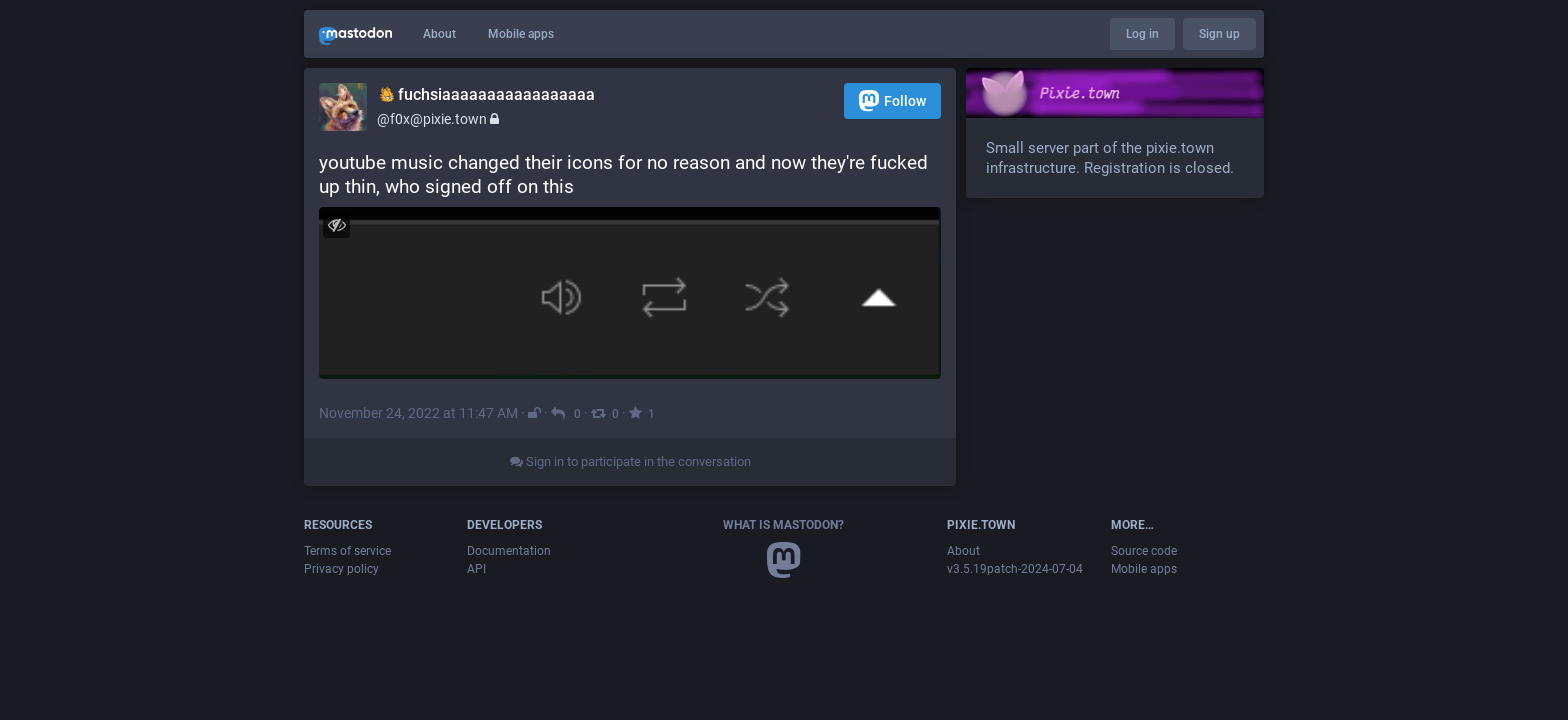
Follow (892, 100)
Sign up (1219, 34)
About (439, 34)
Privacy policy (341, 569)
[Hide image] (336, 224)
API (476, 569)
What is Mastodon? (783, 525)
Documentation (509, 551)
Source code (1144, 551)
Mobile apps (521, 34)
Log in (1142, 34)
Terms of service (347, 551)
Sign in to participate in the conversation (630, 461)
